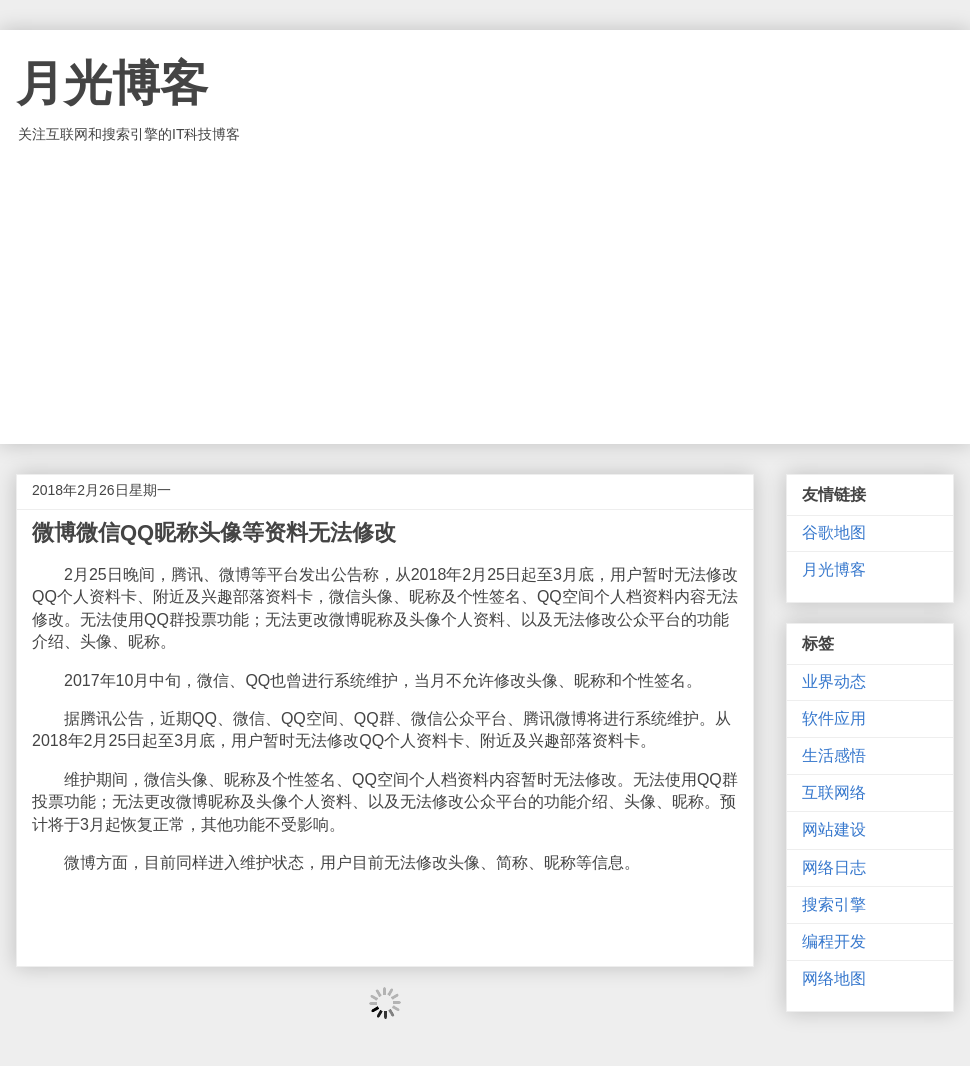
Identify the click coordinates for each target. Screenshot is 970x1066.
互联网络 (834, 792)
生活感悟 (834, 755)
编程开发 (834, 941)
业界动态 (834, 681)
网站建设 (834, 829)
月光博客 (112, 83)
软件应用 (834, 718)
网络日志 (834, 867)
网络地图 (834, 978)
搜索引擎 (834, 904)
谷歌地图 (834, 532)
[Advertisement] (485, 294)
